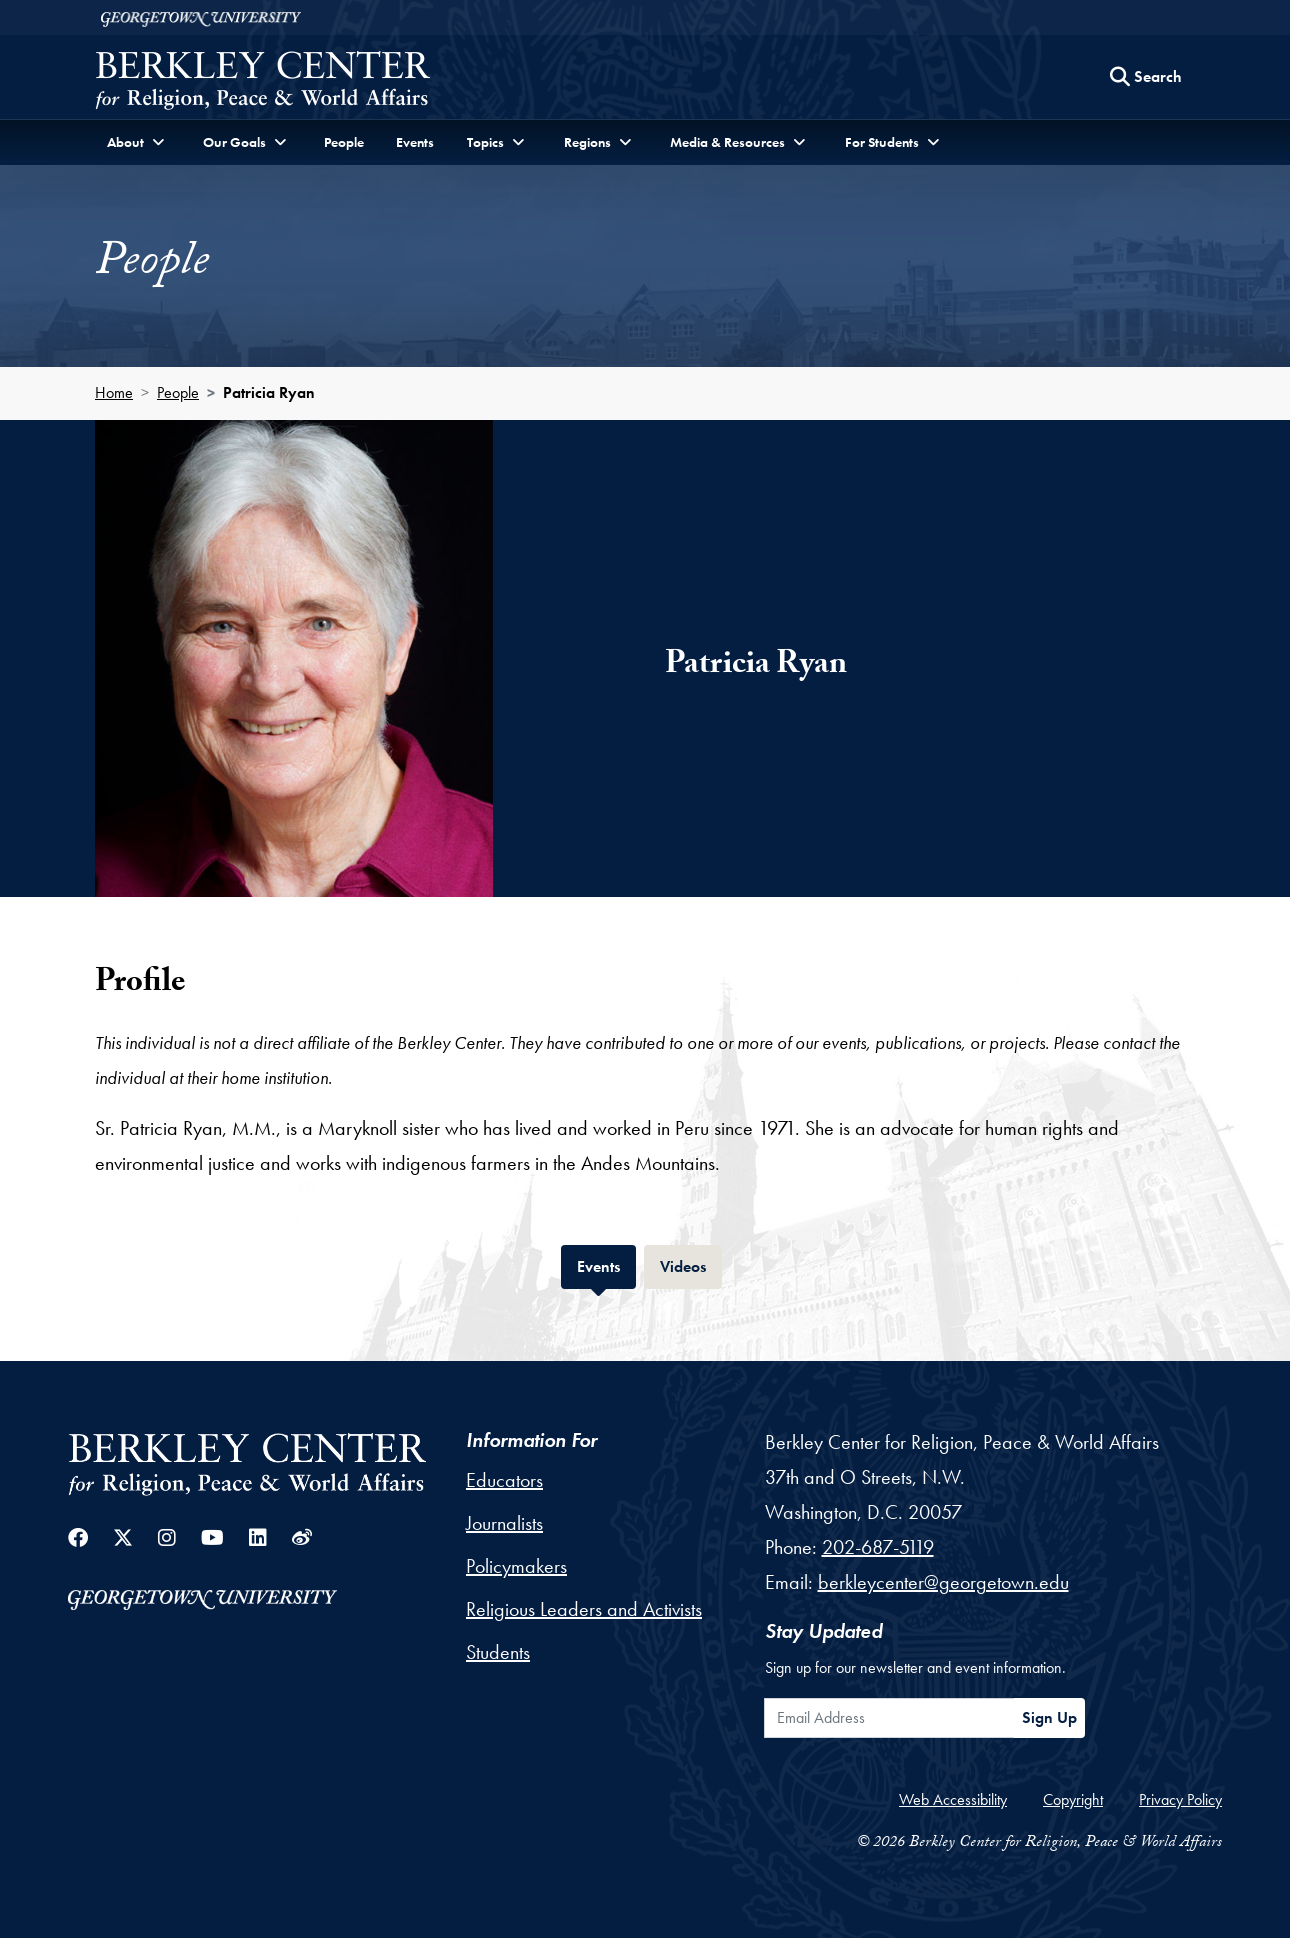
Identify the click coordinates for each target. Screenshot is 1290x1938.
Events (415, 142)
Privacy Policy (1180, 1799)
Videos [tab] (691, 1264)
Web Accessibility (953, 1799)
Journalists (504, 1523)
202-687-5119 (878, 1547)
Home (114, 392)
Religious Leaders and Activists (584, 1609)
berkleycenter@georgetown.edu (943, 1582)
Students (498, 1652)
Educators (504, 1480)
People (344, 142)
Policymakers (516, 1566)
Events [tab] (606, 1264)
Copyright (1073, 1799)
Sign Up (1049, 1717)
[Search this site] (1146, 77)
